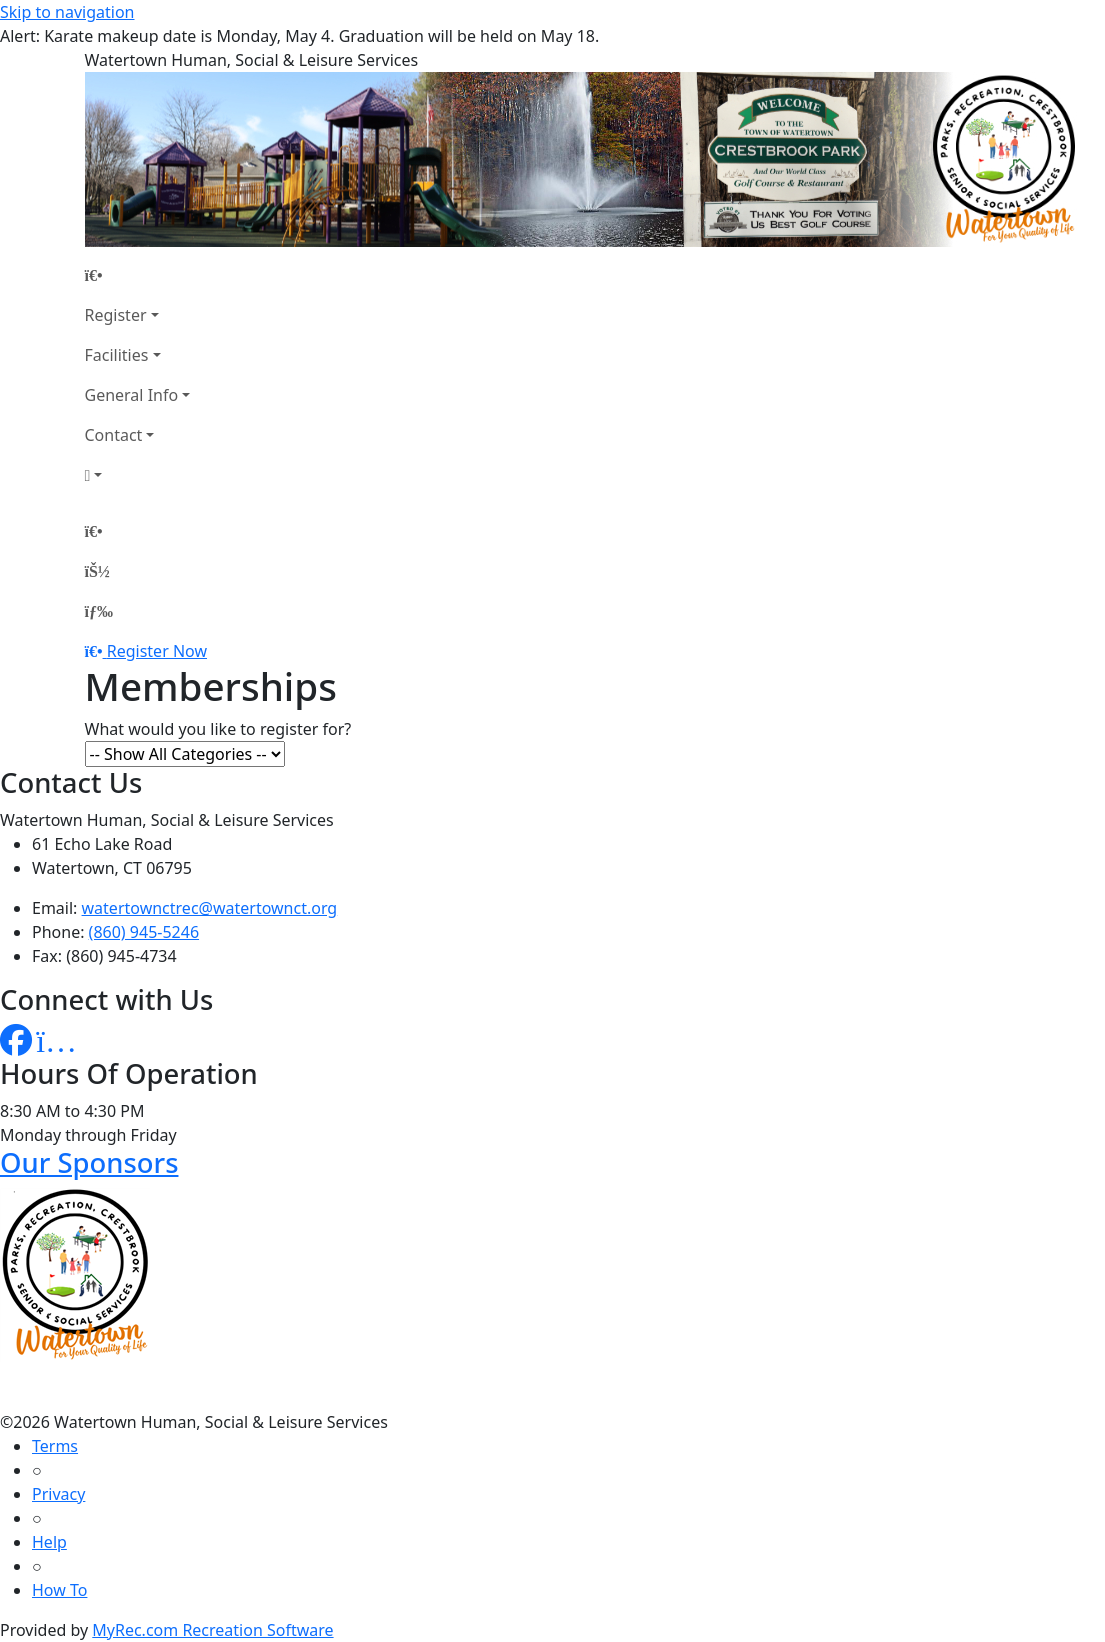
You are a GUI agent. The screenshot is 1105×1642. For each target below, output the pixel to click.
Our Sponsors (89, 1162)
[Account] (138, 475)
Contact (114, 435)
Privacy (58, 1494)
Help (49, 1542)
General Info (132, 395)
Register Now (157, 651)
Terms (55, 1446)
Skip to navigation (67, 12)
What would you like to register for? (218, 729)
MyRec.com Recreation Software (212, 1630)
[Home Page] (138, 275)
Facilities (117, 355)
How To (59, 1590)
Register (116, 315)
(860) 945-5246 (144, 932)
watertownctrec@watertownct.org (210, 908)
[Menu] (99, 611)
